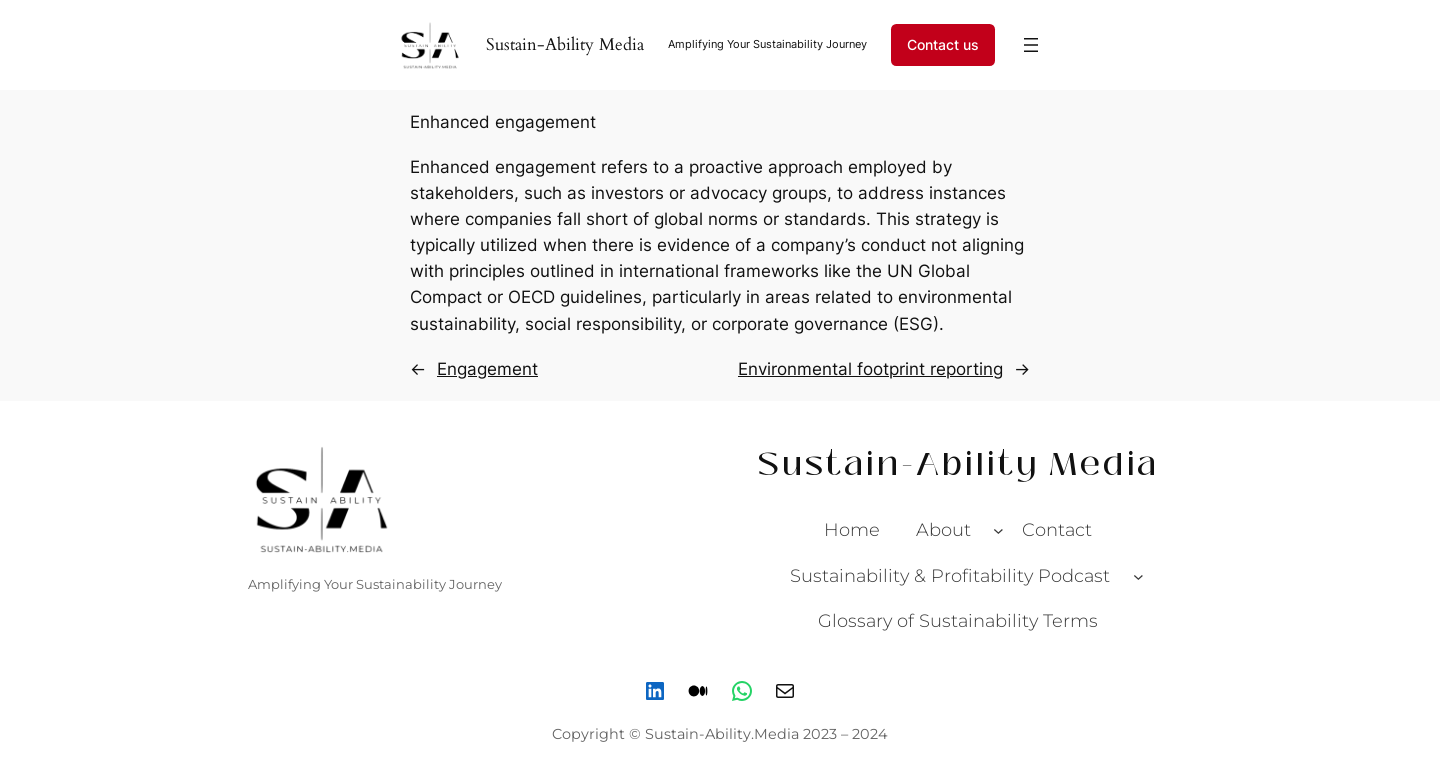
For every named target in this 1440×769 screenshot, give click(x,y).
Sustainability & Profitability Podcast (950, 575)
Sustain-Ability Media (565, 44)
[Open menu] (1031, 45)
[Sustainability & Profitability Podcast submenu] (1138, 575)
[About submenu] (998, 530)
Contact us (943, 44)
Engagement (487, 369)
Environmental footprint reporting (870, 369)
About (943, 529)
